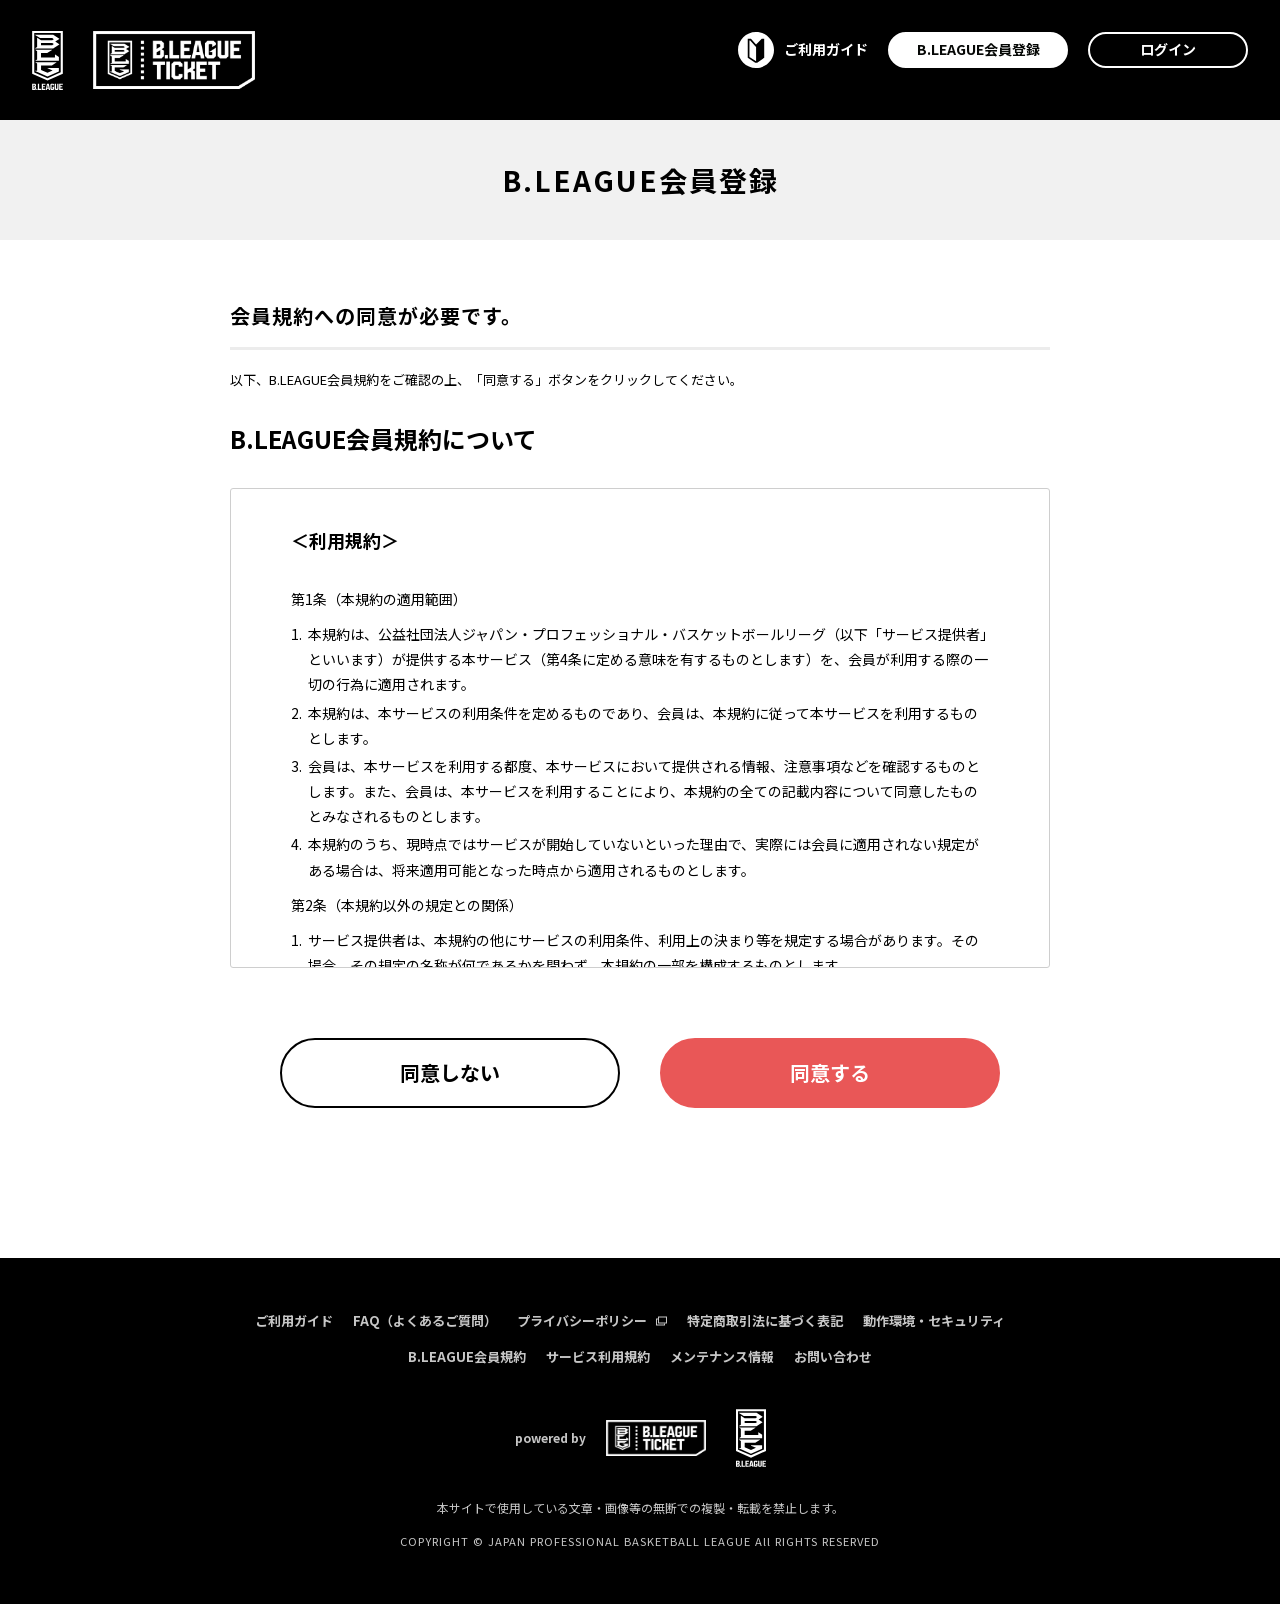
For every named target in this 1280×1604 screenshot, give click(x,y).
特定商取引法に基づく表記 (765, 1320)
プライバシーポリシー (592, 1320)
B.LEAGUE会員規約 (467, 1356)
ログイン (1168, 49)
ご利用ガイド (294, 1320)
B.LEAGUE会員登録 (978, 49)
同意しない (450, 1072)
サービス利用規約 (598, 1356)
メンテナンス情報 (722, 1356)
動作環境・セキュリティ (934, 1320)
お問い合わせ (833, 1356)
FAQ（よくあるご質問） (425, 1320)
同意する (830, 1072)
